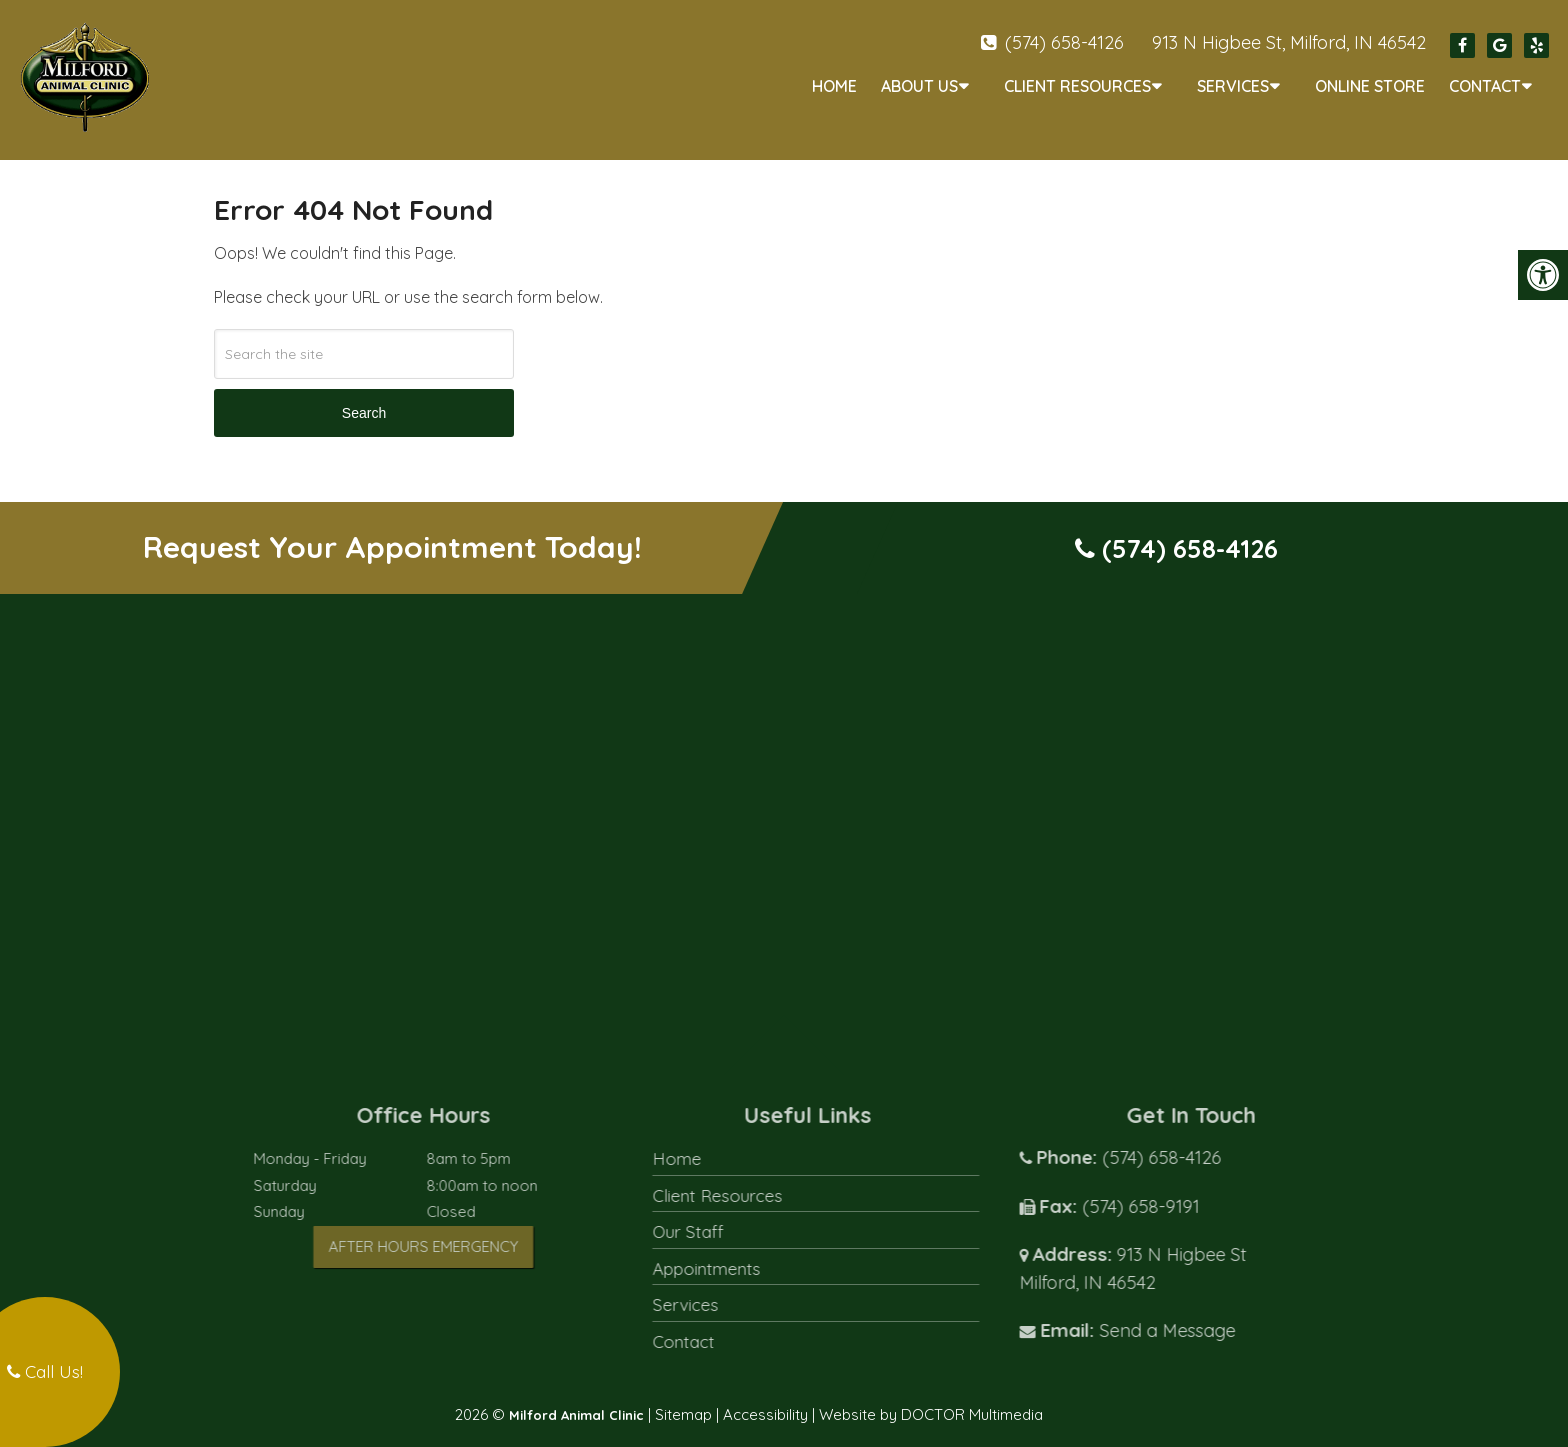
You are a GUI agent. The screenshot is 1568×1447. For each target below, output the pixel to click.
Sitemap (683, 1397)
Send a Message (1199, 1313)
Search (364, 397)
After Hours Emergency (456, 1229)
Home (834, 86)
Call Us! (45, 1371)
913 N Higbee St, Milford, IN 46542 (1289, 42)
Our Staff (720, 1214)
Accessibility (765, 1397)
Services (1233, 86)
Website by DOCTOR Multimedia (931, 1397)
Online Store (1370, 86)
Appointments (739, 1251)
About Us (919, 86)
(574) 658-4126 (1064, 42)
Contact (1485, 86)
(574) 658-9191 (1172, 1189)
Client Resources (1077, 86)
